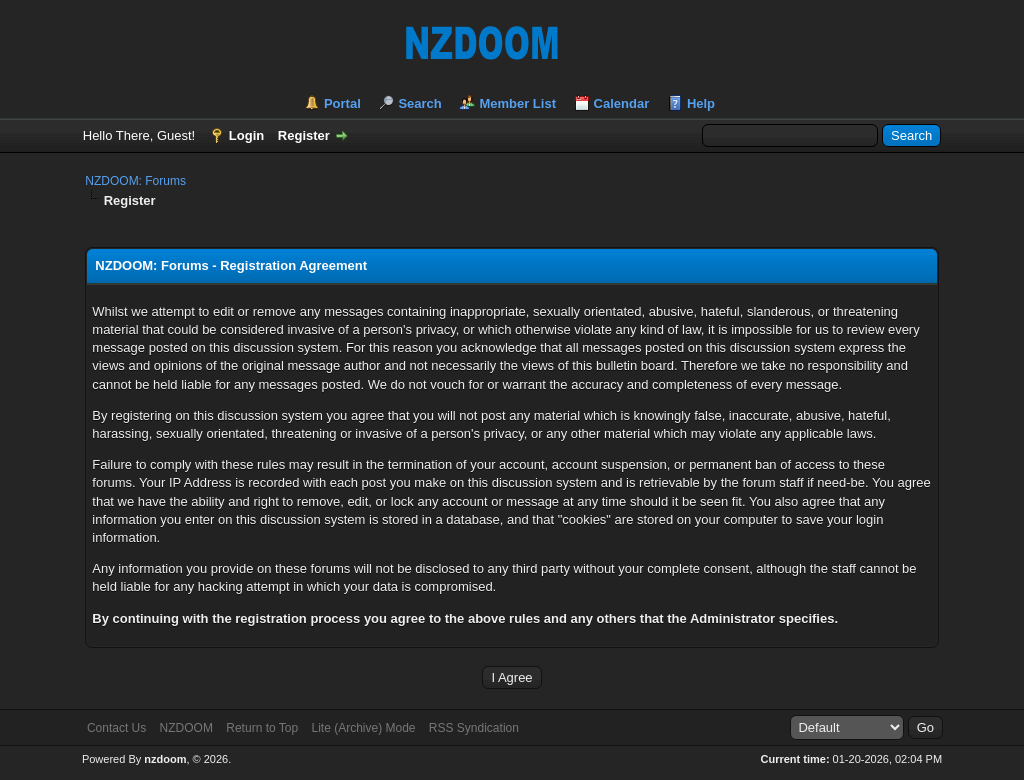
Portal (342, 103)
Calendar (622, 103)
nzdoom (165, 759)
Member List (517, 103)
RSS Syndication (474, 728)
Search (419, 103)
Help (701, 103)
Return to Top (262, 728)
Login (246, 135)
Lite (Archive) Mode (363, 728)
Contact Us (116, 728)
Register (304, 135)
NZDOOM (186, 728)
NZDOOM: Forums (135, 181)
